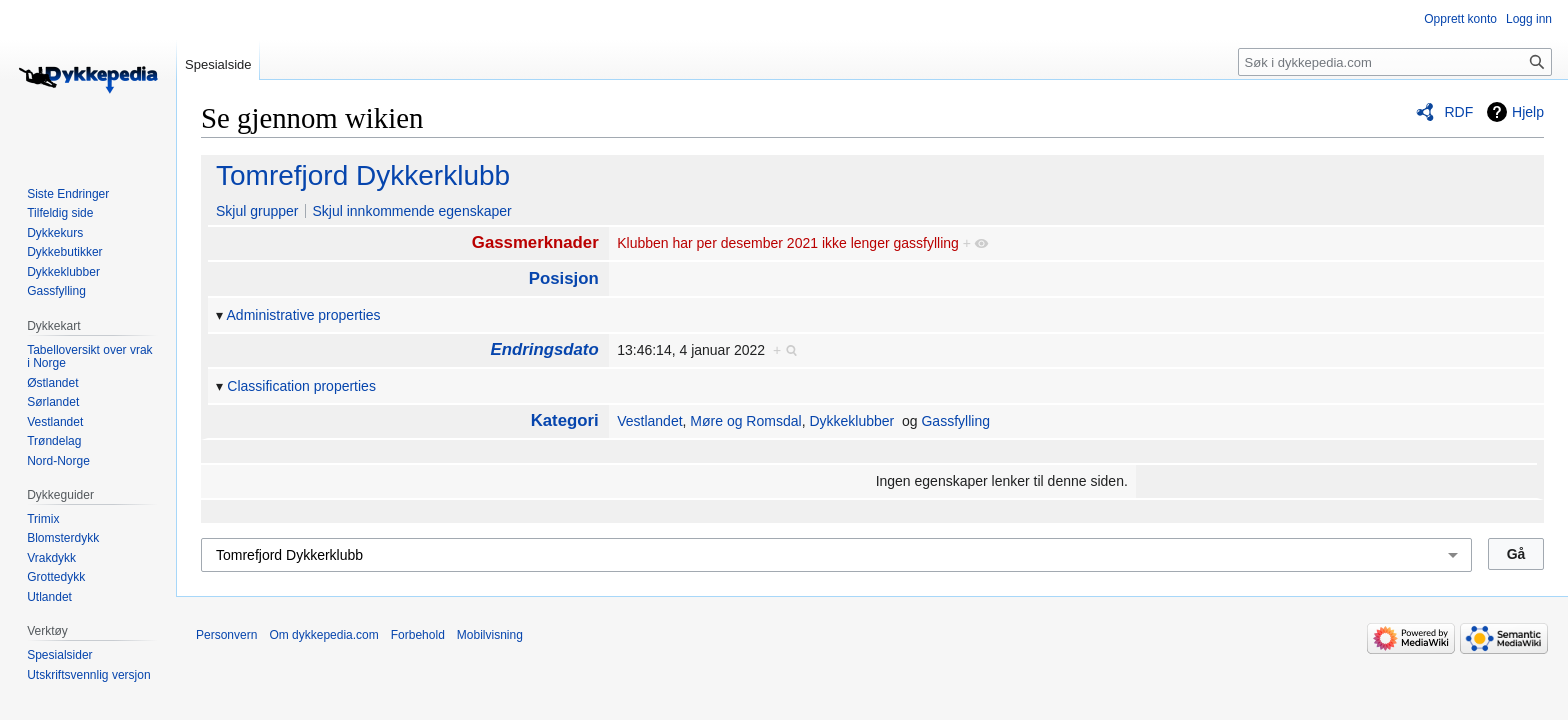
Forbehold (418, 635)
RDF (1458, 112)
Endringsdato (545, 349)
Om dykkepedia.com (323, 635)
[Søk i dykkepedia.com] (1395, 62)
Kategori (565, 420)
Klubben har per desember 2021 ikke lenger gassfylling (788, 243)
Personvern (226, 635)
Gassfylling (955, 421)
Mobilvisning (490, 635)
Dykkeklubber (851, 421)
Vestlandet (649, 421)
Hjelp (1528, 112)
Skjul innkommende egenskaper (411, 211)
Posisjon (564, 278)
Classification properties (301, 386)
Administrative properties (304, 315)
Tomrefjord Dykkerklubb (363, 175)
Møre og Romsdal (745, 421)
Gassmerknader (535, 242)
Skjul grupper (257, 211)
